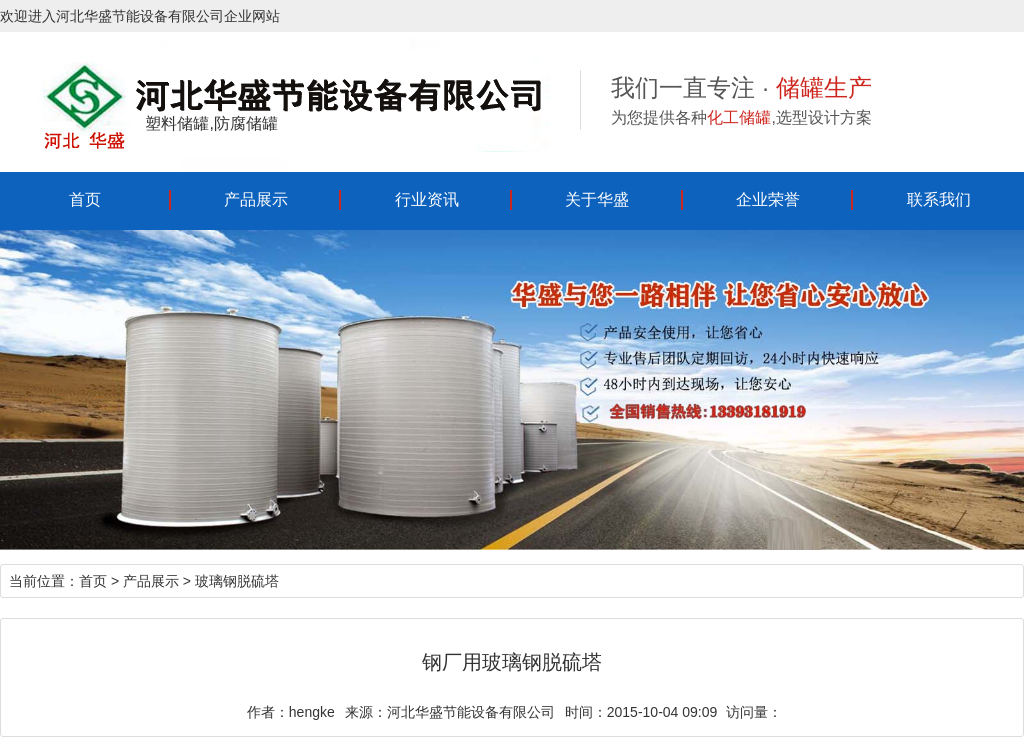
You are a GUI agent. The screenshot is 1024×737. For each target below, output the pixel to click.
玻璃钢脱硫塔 (237, 581)
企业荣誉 (768, 199)
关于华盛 (597, 199)
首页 (85, 199)
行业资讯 (427, 199)
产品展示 (256, 199)
